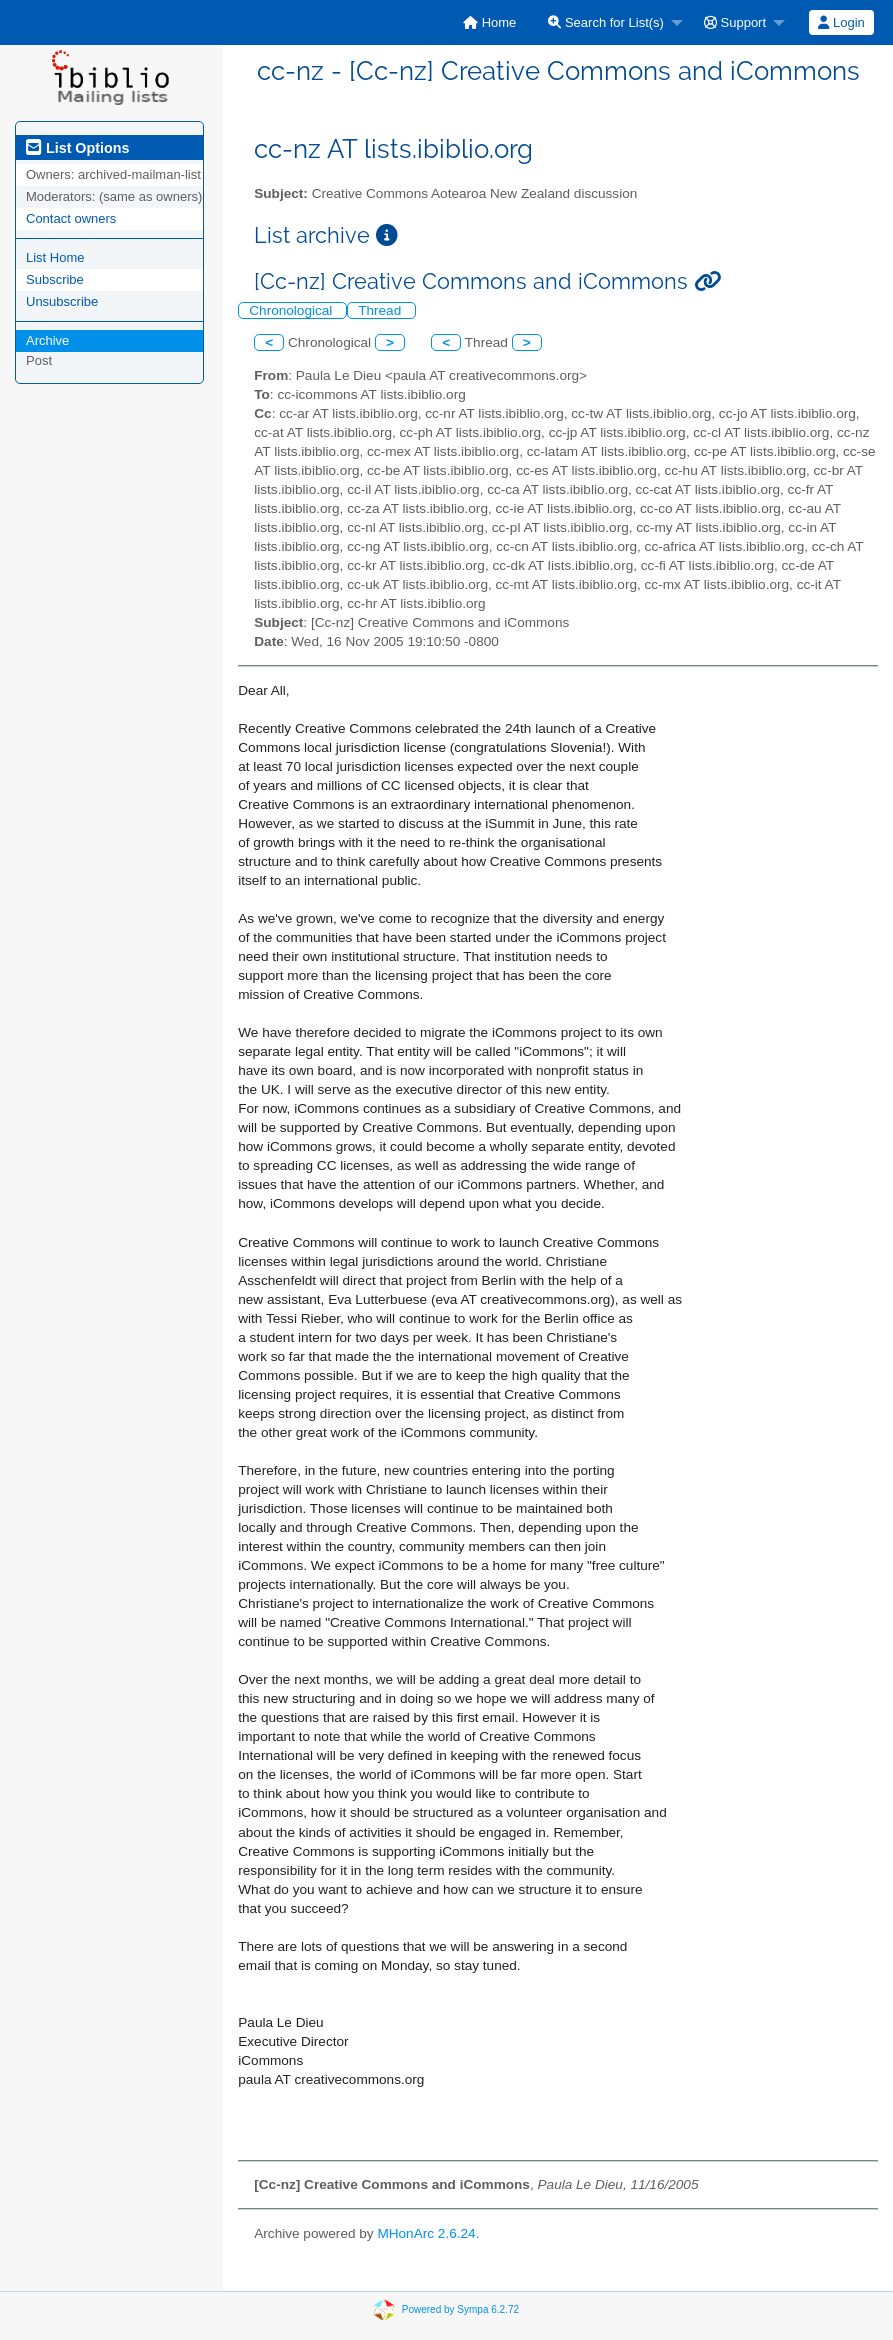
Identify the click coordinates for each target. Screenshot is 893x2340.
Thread (381, 310)
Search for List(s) (606, 22)
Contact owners (71, 218)
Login (841, 22)
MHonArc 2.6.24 (426, 2233)
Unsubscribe (62, 301)
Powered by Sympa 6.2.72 (460, 2308)
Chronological (292, 310)
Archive (47, 340)
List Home (55, 257)
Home (489, 22)
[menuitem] (489, 22)
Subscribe (55, 279)
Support (735, 22)
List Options (77, 148)
